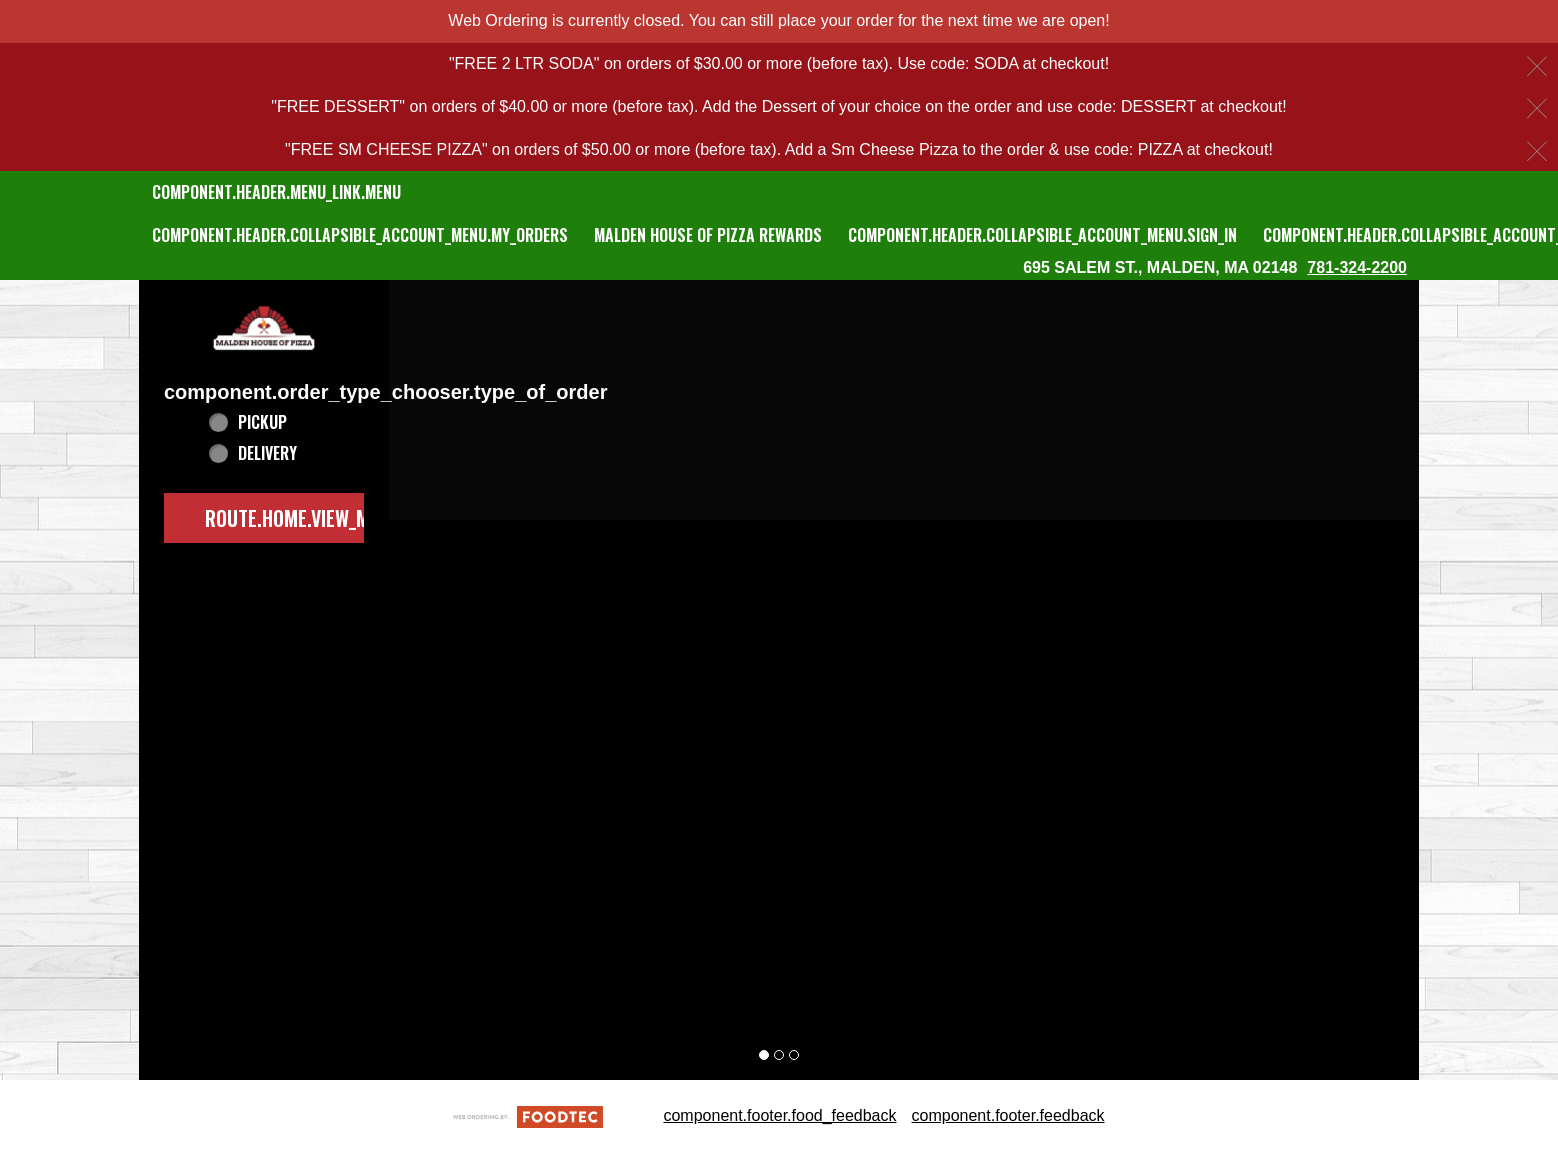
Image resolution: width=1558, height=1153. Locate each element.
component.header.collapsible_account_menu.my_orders (360, 235)
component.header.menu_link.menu (276, 192)
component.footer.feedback (1008, 1115)
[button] (264, 329)
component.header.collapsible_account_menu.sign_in (1042, 235)
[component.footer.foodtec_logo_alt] (528, 1115)
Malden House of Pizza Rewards (708, 235)
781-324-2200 (1357, 267)
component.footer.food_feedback (779, 1115)
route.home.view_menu (303, 518)
